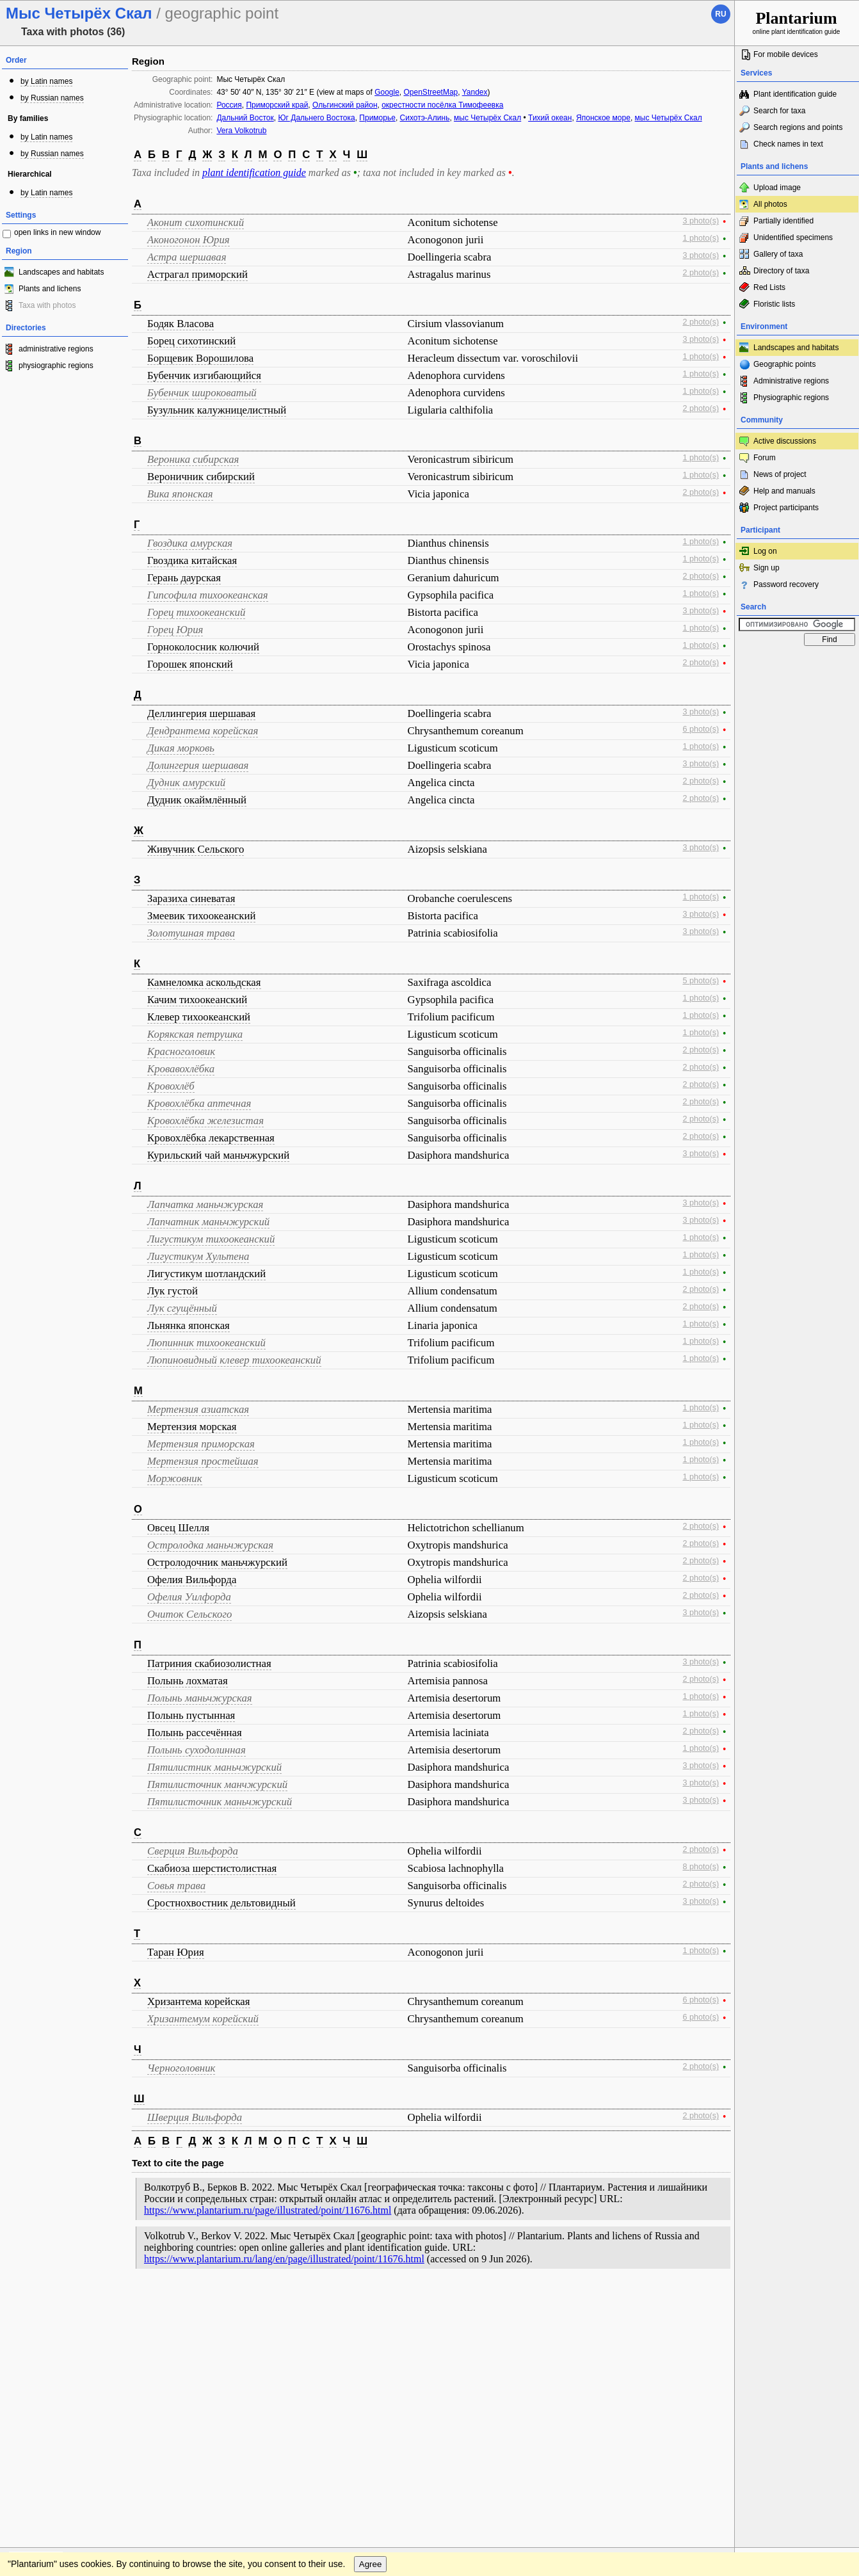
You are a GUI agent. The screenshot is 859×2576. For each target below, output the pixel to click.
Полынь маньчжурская (199, 1698)
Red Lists (769, 287)
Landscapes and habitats (61, 272)
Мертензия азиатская (198, 1409)
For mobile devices (785, 54)
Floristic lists (774, 304)
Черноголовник (181, 2068)
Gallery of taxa (778, 254)
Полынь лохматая (187, 1681)
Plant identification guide (795, 94)
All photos (770, 204)
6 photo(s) (700, 729)
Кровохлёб (171, 1086)
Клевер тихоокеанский (198, 1017)
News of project (780, 474)
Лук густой (172, 1291)
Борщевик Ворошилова (200, 358)
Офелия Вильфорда (191, 1580)
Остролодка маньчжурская (210, 1545)
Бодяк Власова (180, 324)
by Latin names (46, 81)
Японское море (603, 117)
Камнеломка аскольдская (204, 982)
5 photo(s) (700, 980)
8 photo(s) (700, 1866)
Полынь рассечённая (194, 1733)
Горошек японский (190, 664)
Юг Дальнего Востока (316, 117)
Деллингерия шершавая (201, 713)
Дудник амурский (186, 783)
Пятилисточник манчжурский (217, 1784)
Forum (764, 457)
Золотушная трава (191, 933)
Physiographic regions (791, 397)
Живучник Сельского (195, 849)
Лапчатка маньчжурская (205, 1204)
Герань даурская (184, 578)
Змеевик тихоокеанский (201, 916)
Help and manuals (784, 491)
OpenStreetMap (431, 92)
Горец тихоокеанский (196, 612)
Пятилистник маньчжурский (214, 1767)
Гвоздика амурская (189, 543)
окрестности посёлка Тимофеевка (442, 105)
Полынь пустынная (191, 1715)
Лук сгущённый (182, 1308)
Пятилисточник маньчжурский (219, 1802)
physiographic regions (56, 365)
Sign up (766, 567)
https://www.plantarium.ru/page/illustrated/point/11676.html (267, 2210)
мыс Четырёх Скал (487, 117)
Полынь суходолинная (196, 1750)
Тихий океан (550, 117)
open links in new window (57, 232)
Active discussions (784, 441)
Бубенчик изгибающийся (204, 375)
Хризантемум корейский (203, 2019)
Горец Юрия (175, 630)
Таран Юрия (175, 1952)
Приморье (377, 117)
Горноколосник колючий (203, 647)
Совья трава (176, 1886)
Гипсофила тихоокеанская (207, 595)
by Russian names (52, 97)
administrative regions (56, 348)
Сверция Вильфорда (192, 1851)
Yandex (475, 92)
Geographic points (784, 364)
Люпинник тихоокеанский (206, 1343)
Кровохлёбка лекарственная (211, 1138)
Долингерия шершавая (197, 765)
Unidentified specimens (793, 237)
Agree (370, 2328)
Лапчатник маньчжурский (208, 1222)
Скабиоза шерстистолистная (212, 1868)
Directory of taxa (781, 270)
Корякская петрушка (195, 1034)
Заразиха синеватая (191, 898)
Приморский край (277, 105)
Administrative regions (791, 380)
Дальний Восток (244, 117)
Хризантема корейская (198, 2001)
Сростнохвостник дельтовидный (221, 1903)
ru (720, 14)
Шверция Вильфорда (194, 2117)
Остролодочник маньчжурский (217, 1562)
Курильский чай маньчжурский (218, 1155)
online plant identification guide (796, 22)
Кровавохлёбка (180, 1069)
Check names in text (788, 144)
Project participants (786, 507)
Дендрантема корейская (202, 731)
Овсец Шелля (178, 1528)
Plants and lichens (50, 288)
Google (386, 92)
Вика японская (180, 494)
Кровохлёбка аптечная (199, 1103)
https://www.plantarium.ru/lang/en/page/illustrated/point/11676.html (284, 2258)
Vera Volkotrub (241, 130)
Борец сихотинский (191, 341)
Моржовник (174, 1478)
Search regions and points (797, 127)
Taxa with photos (47, 305)
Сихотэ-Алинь (425, 117)
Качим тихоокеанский (197, 1000)
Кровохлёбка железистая (205, 1121)
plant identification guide (254, 172)
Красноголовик (181, 1051)
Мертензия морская (192, 1427)
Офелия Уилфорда (189, 1597)
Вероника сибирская (193, 459)
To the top (711, 2302)
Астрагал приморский (197, 274)
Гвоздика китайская (192, 560)
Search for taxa (779, 110)
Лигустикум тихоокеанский (211, 1239)
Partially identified (783, 220)
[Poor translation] (46, 2395)
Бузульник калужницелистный (216, 410)
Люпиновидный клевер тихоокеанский (234, 1360)
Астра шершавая (186, 257)
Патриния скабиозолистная (209, 1663)
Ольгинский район (345, 105)
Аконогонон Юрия (188, 240)
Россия (228, 105)
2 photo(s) (700, 272)
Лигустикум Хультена (198, 1256)
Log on (765, 551)
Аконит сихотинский (195, 222)
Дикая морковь (180, 748)
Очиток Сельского (189, 1614)
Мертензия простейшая (203, 1461)
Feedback (87, 2302)
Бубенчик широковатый (202, 393)
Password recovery (786, 584)
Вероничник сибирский (201, 477)
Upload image (777, 187)
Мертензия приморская (201, 1444)
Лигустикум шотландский (206, 1274)
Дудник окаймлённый (196, 800)
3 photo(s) (700, 220)
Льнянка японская (188, 1325)
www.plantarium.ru (797, 2301)
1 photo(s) (700, 238)
